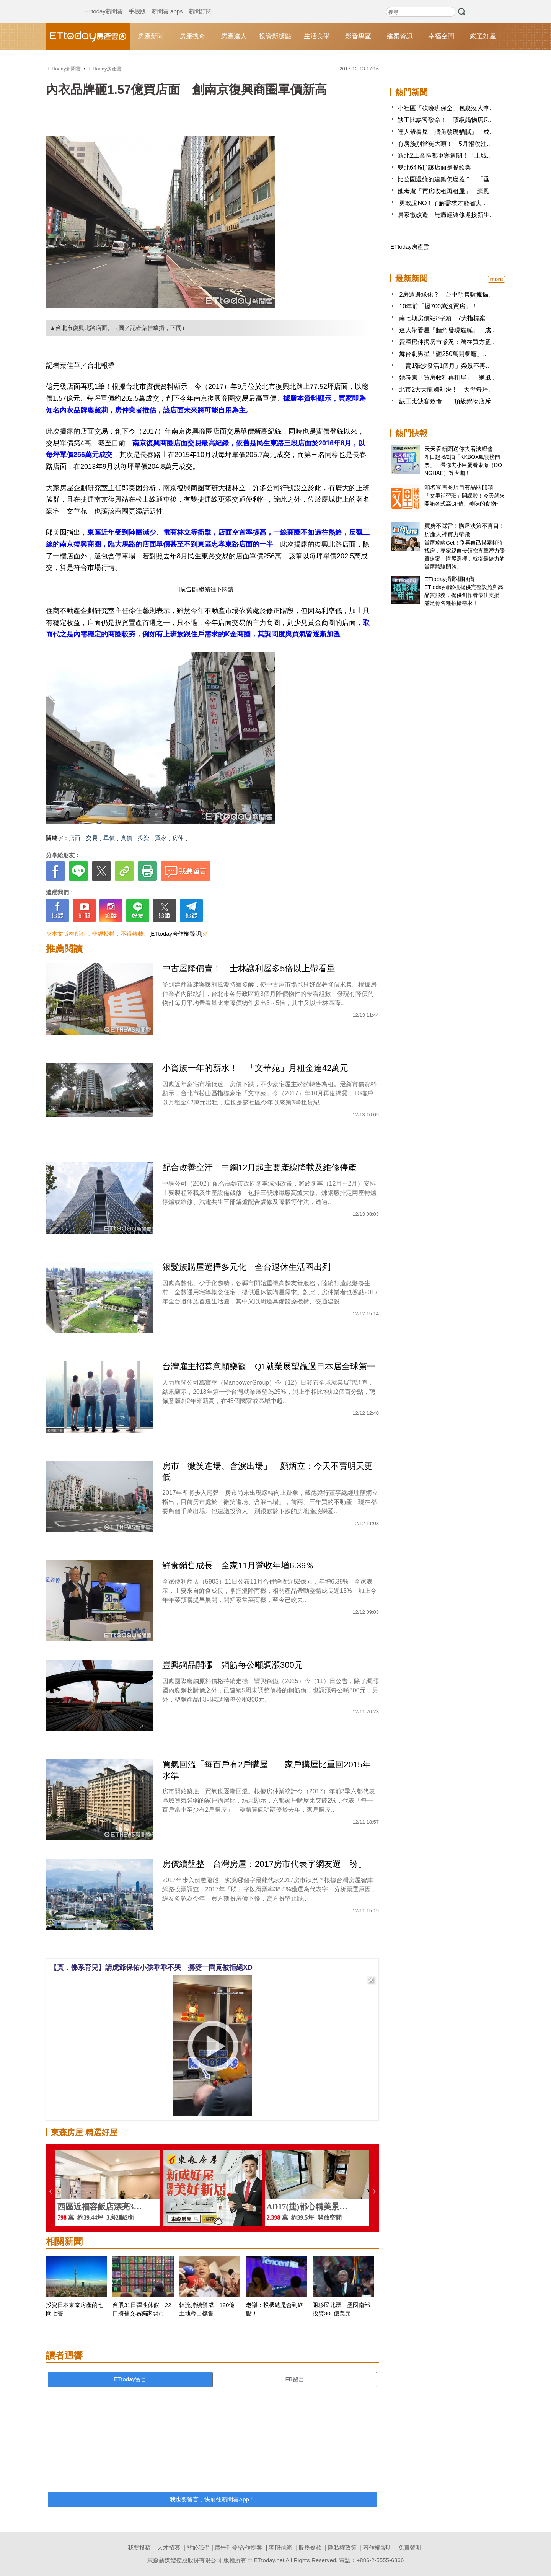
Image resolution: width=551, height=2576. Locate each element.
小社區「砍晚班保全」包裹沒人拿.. (445, 108)
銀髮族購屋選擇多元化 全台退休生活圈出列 (246, 1267)
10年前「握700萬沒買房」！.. (440, 306)
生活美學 (317, 36)
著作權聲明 (377, 2547)
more (496, 279)
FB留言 (294, 2379)
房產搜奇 (192, 36)
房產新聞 (151, 36)
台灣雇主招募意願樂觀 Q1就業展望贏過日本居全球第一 (268, 1366)
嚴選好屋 (483, 36)
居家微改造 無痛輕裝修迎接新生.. (445, 215)
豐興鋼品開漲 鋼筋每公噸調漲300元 (232, 1665)
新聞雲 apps (167, 4)
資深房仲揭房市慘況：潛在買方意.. (446, 342)
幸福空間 (441, 36)
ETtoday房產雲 (88, 36)
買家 (160, 838)
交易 (92, 838)
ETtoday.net (269, 2560)
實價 (126, 838)
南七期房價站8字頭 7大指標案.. (444, 318)
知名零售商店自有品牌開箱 (458, 487)
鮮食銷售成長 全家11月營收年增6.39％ (238, 1565)
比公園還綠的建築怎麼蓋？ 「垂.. (445, 179)
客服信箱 (280, 2547)
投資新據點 (275, 36)
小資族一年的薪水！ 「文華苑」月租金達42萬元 (255, 1068)
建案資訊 (400, 36)
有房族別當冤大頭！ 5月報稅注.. (444, 143)
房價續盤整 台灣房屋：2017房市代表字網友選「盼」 (264, 1864)
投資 (143, 838)
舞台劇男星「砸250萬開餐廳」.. (442, 354)
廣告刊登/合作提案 (238, 2547)
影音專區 (358, 36)
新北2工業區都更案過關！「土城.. (444, 155)
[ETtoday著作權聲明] (175, 933)
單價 (109, 838)
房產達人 (234, 36)
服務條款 (309, 2547)
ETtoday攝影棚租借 (449, 579)
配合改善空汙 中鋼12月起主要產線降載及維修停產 (259, 1167)
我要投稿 (139, 2547)
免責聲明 (409, 2547)
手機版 (137, 4)
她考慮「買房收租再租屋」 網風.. (445, 191)
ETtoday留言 (130, 2379)
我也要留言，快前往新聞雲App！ (212, 2499)
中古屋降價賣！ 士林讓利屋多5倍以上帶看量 (248, 968)
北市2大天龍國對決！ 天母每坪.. (445, 389)
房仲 (178, 838)
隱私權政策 (342, 2547)
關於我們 (198, 2547)
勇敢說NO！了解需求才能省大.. (441, 203)
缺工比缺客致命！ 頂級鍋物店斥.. (445, 120)
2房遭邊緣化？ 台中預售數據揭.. (445, 294)
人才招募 (168, 2547)
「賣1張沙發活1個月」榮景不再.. (444, 365)
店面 (74, 838)
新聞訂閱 (200, 4)
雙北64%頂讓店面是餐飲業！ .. (442, 167)
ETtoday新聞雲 (103, 4)
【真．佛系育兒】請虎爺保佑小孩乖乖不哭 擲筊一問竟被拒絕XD (151, 1967)
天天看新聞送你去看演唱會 (458, 448)
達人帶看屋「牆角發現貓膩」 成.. (445, 132)
